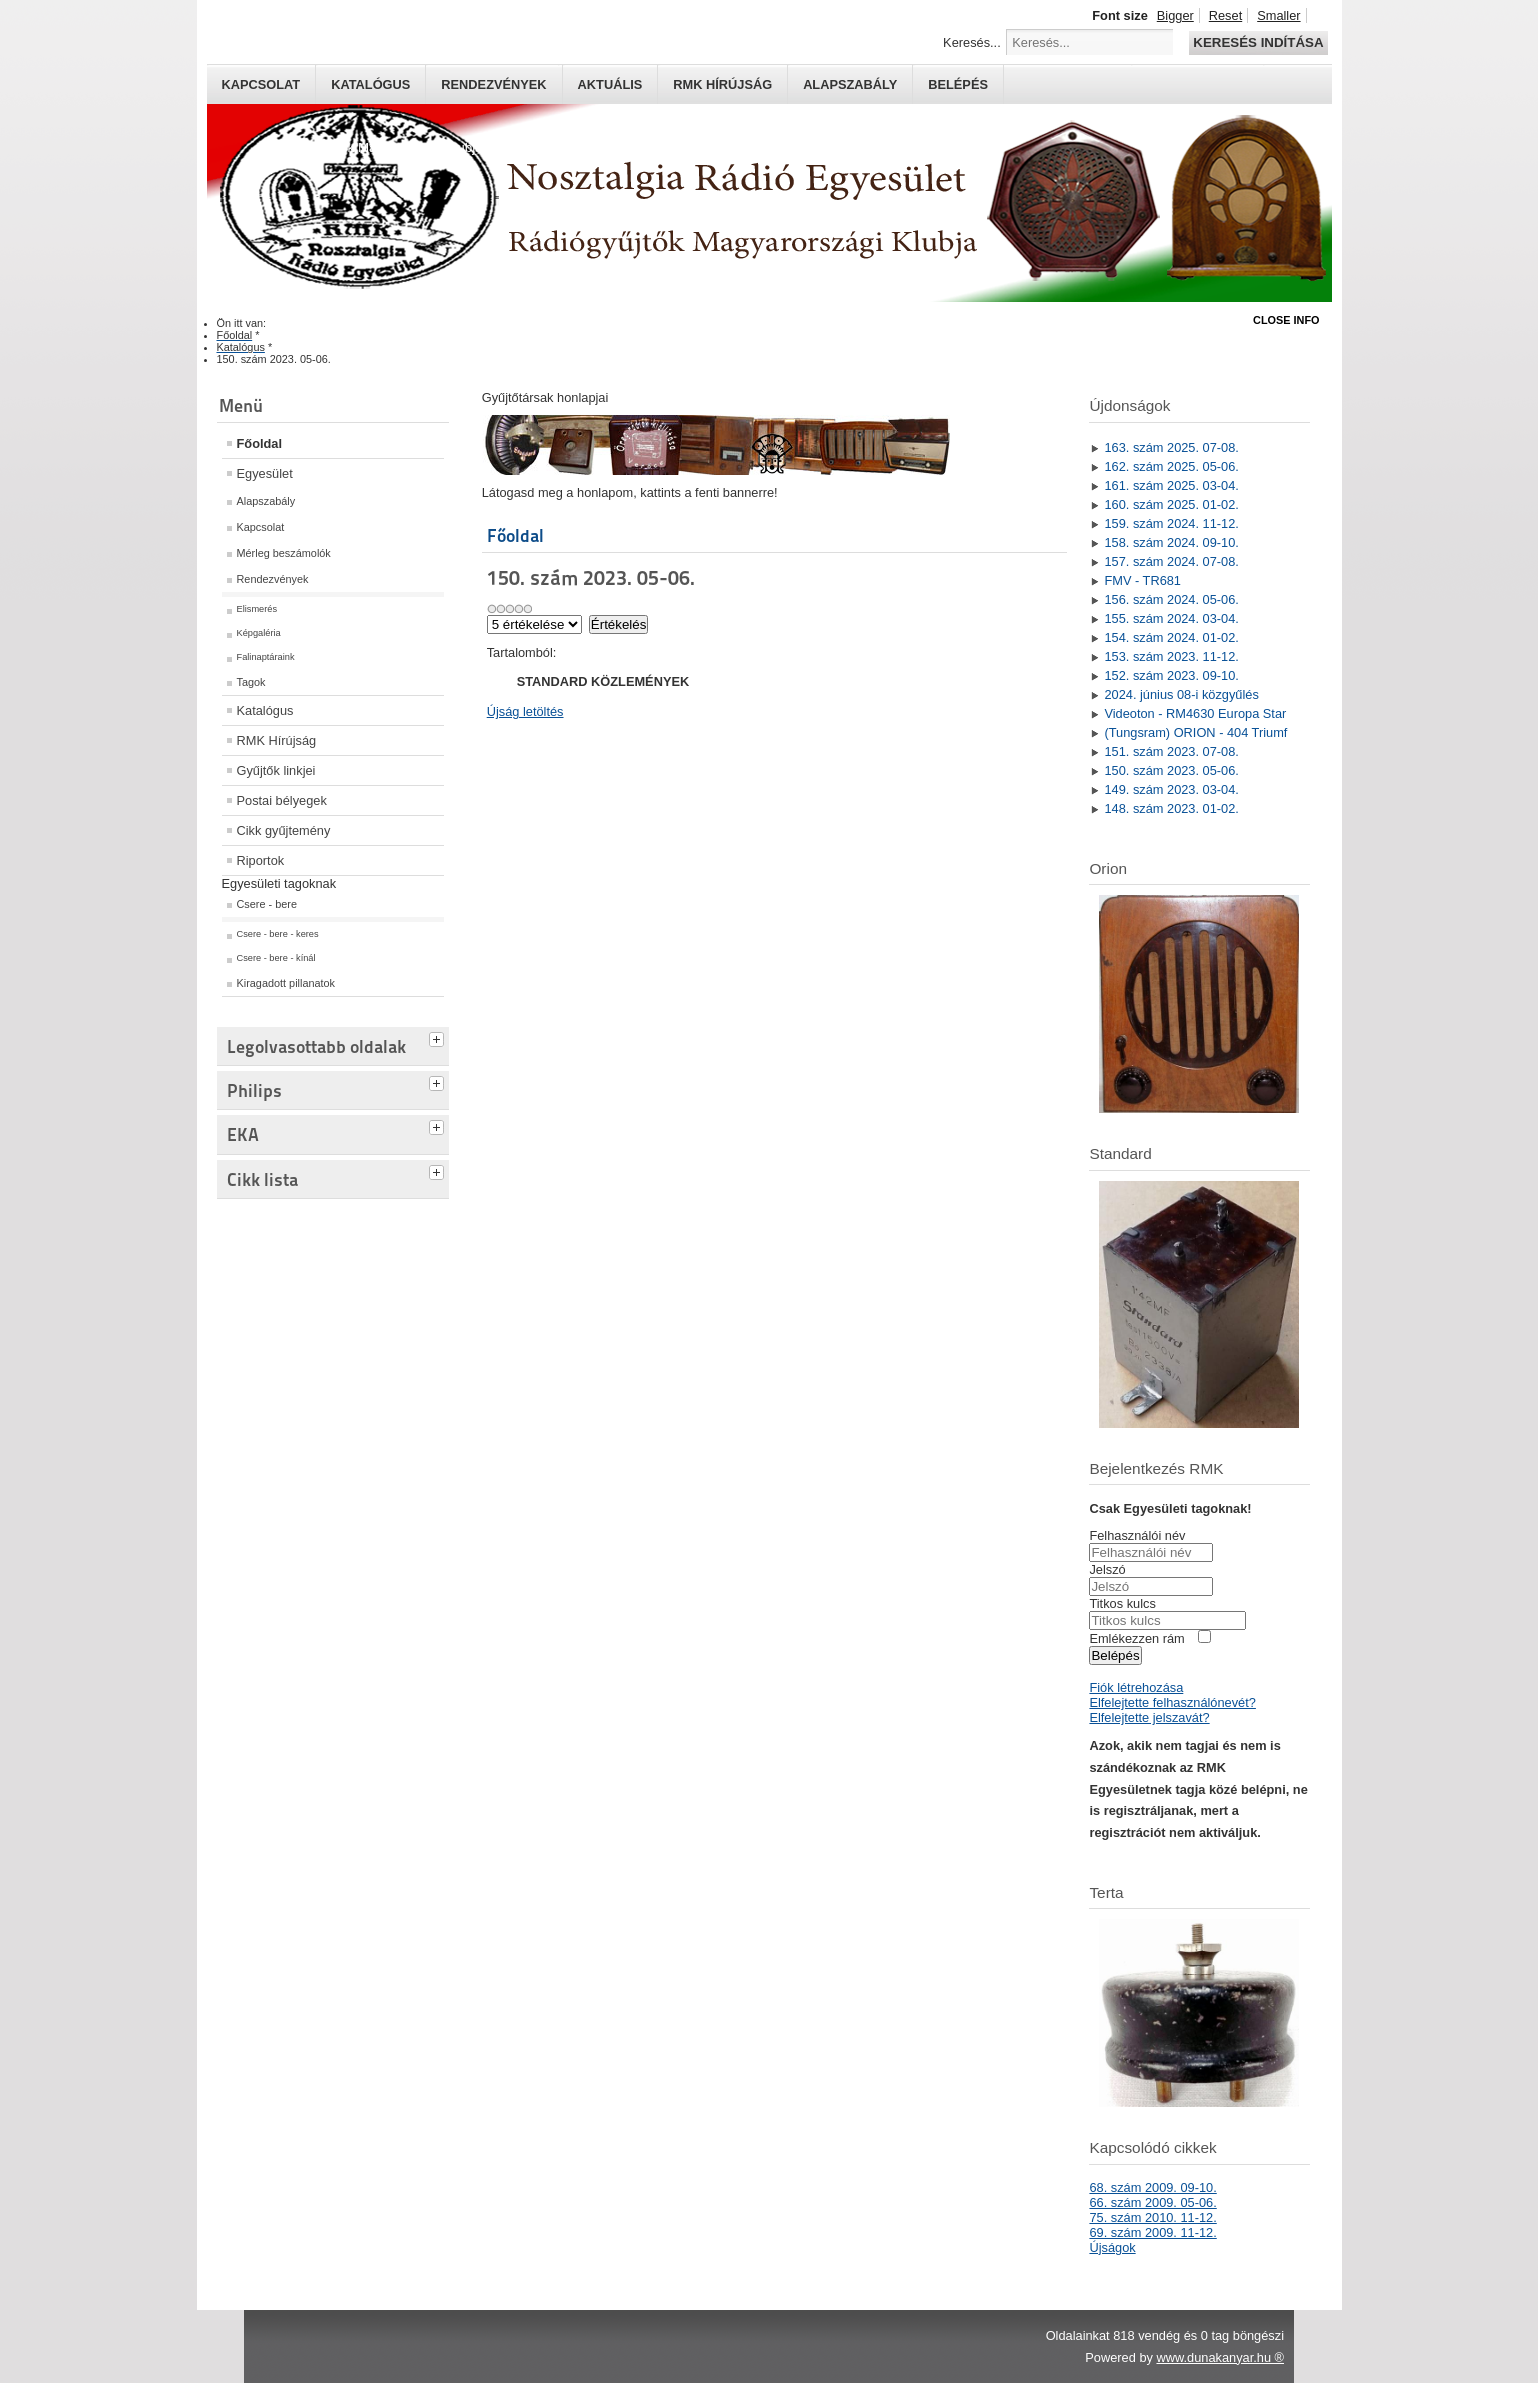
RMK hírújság (722, 84)
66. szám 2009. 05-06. (1152, 2202)
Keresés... (972, 42)
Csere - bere (267, 904)
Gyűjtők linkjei (276, 770)
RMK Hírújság (277, 740)
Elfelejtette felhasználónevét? (1172, 1702)
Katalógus (370, 84)
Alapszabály (850, 84)
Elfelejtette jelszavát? (1149, 1717)
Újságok (1112, 2247)
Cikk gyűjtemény (284, 830)
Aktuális (610, 84)
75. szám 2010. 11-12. (1152, 2217)
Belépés (958, 84)
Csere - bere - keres (278, 934)
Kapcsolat (261, 84)
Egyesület (265, 473)
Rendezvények (493, 84)
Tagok (251, 682)
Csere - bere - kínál (276, 958)
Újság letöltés (525, 711)
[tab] (439, 1037)
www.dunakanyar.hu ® (1220, 2357)
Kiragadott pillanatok (286, 983)
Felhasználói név (1137, 1535)
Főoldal (260, 443)
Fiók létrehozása (1136, 1687)
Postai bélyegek (282, 800)
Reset (1225, 15)
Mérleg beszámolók (284, 553)
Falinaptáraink (266, 657)
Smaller (1278, 15)
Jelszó (1107, 1569)
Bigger (1175, 15)
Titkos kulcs (1122, 1603)
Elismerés (257, 609)
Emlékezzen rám (1136, 1638)
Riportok (261, 860)
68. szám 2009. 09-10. (1152, 2187)
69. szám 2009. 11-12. (1152, 2232)
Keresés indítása (1258, 42)
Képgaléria (259, 633)
